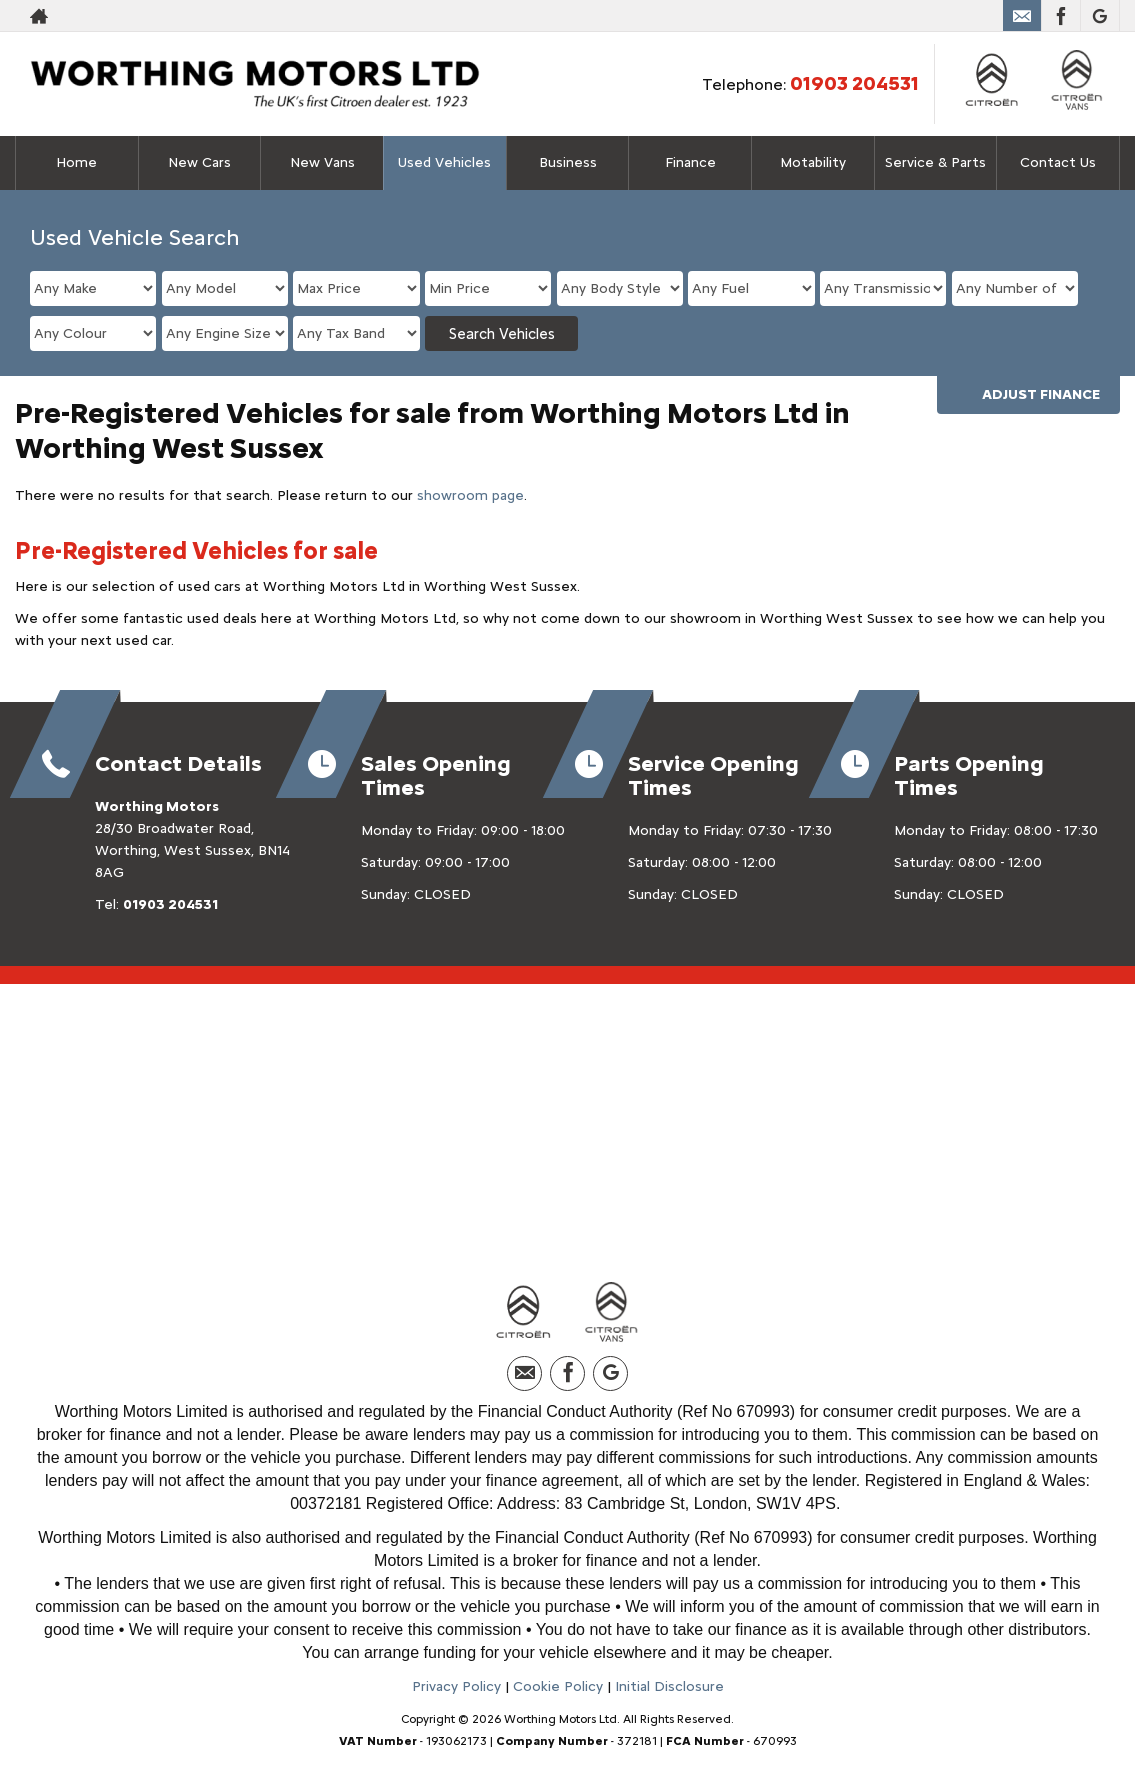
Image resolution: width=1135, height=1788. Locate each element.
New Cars (199, 162)
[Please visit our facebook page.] (1060, 16)
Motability (813, 162)
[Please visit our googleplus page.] (1099, 16)
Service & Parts (935, 162)
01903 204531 (854, 83)
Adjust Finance (1041, 394)
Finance (690, 162)
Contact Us (1058, 162)
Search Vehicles (502, 334)
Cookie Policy (558, 1686)
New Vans (322, 162)
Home (76, 162)
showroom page (470, 495)
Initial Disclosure (669, 1686)
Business (568, 162)
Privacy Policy (456, 1686)
